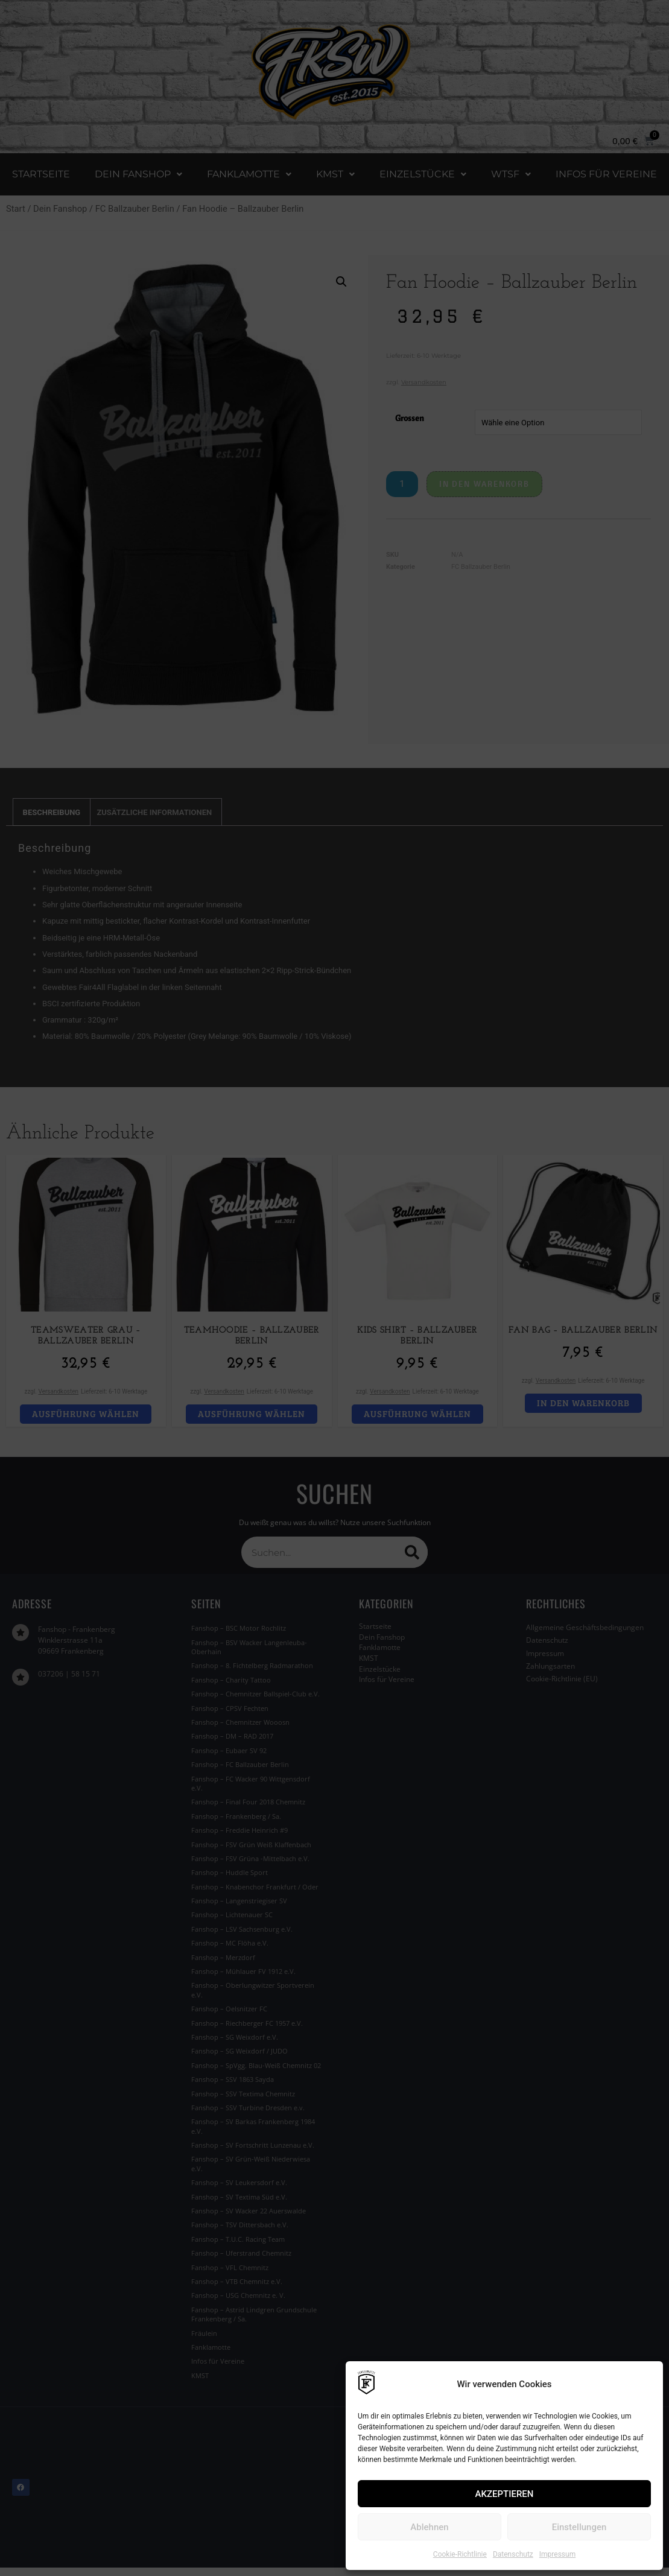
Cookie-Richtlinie (460, 2554)
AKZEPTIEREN (504, 2494)
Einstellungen (579, 2527)
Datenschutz (513, 2554)
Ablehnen (429, 2527)
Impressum (557, 2554)
